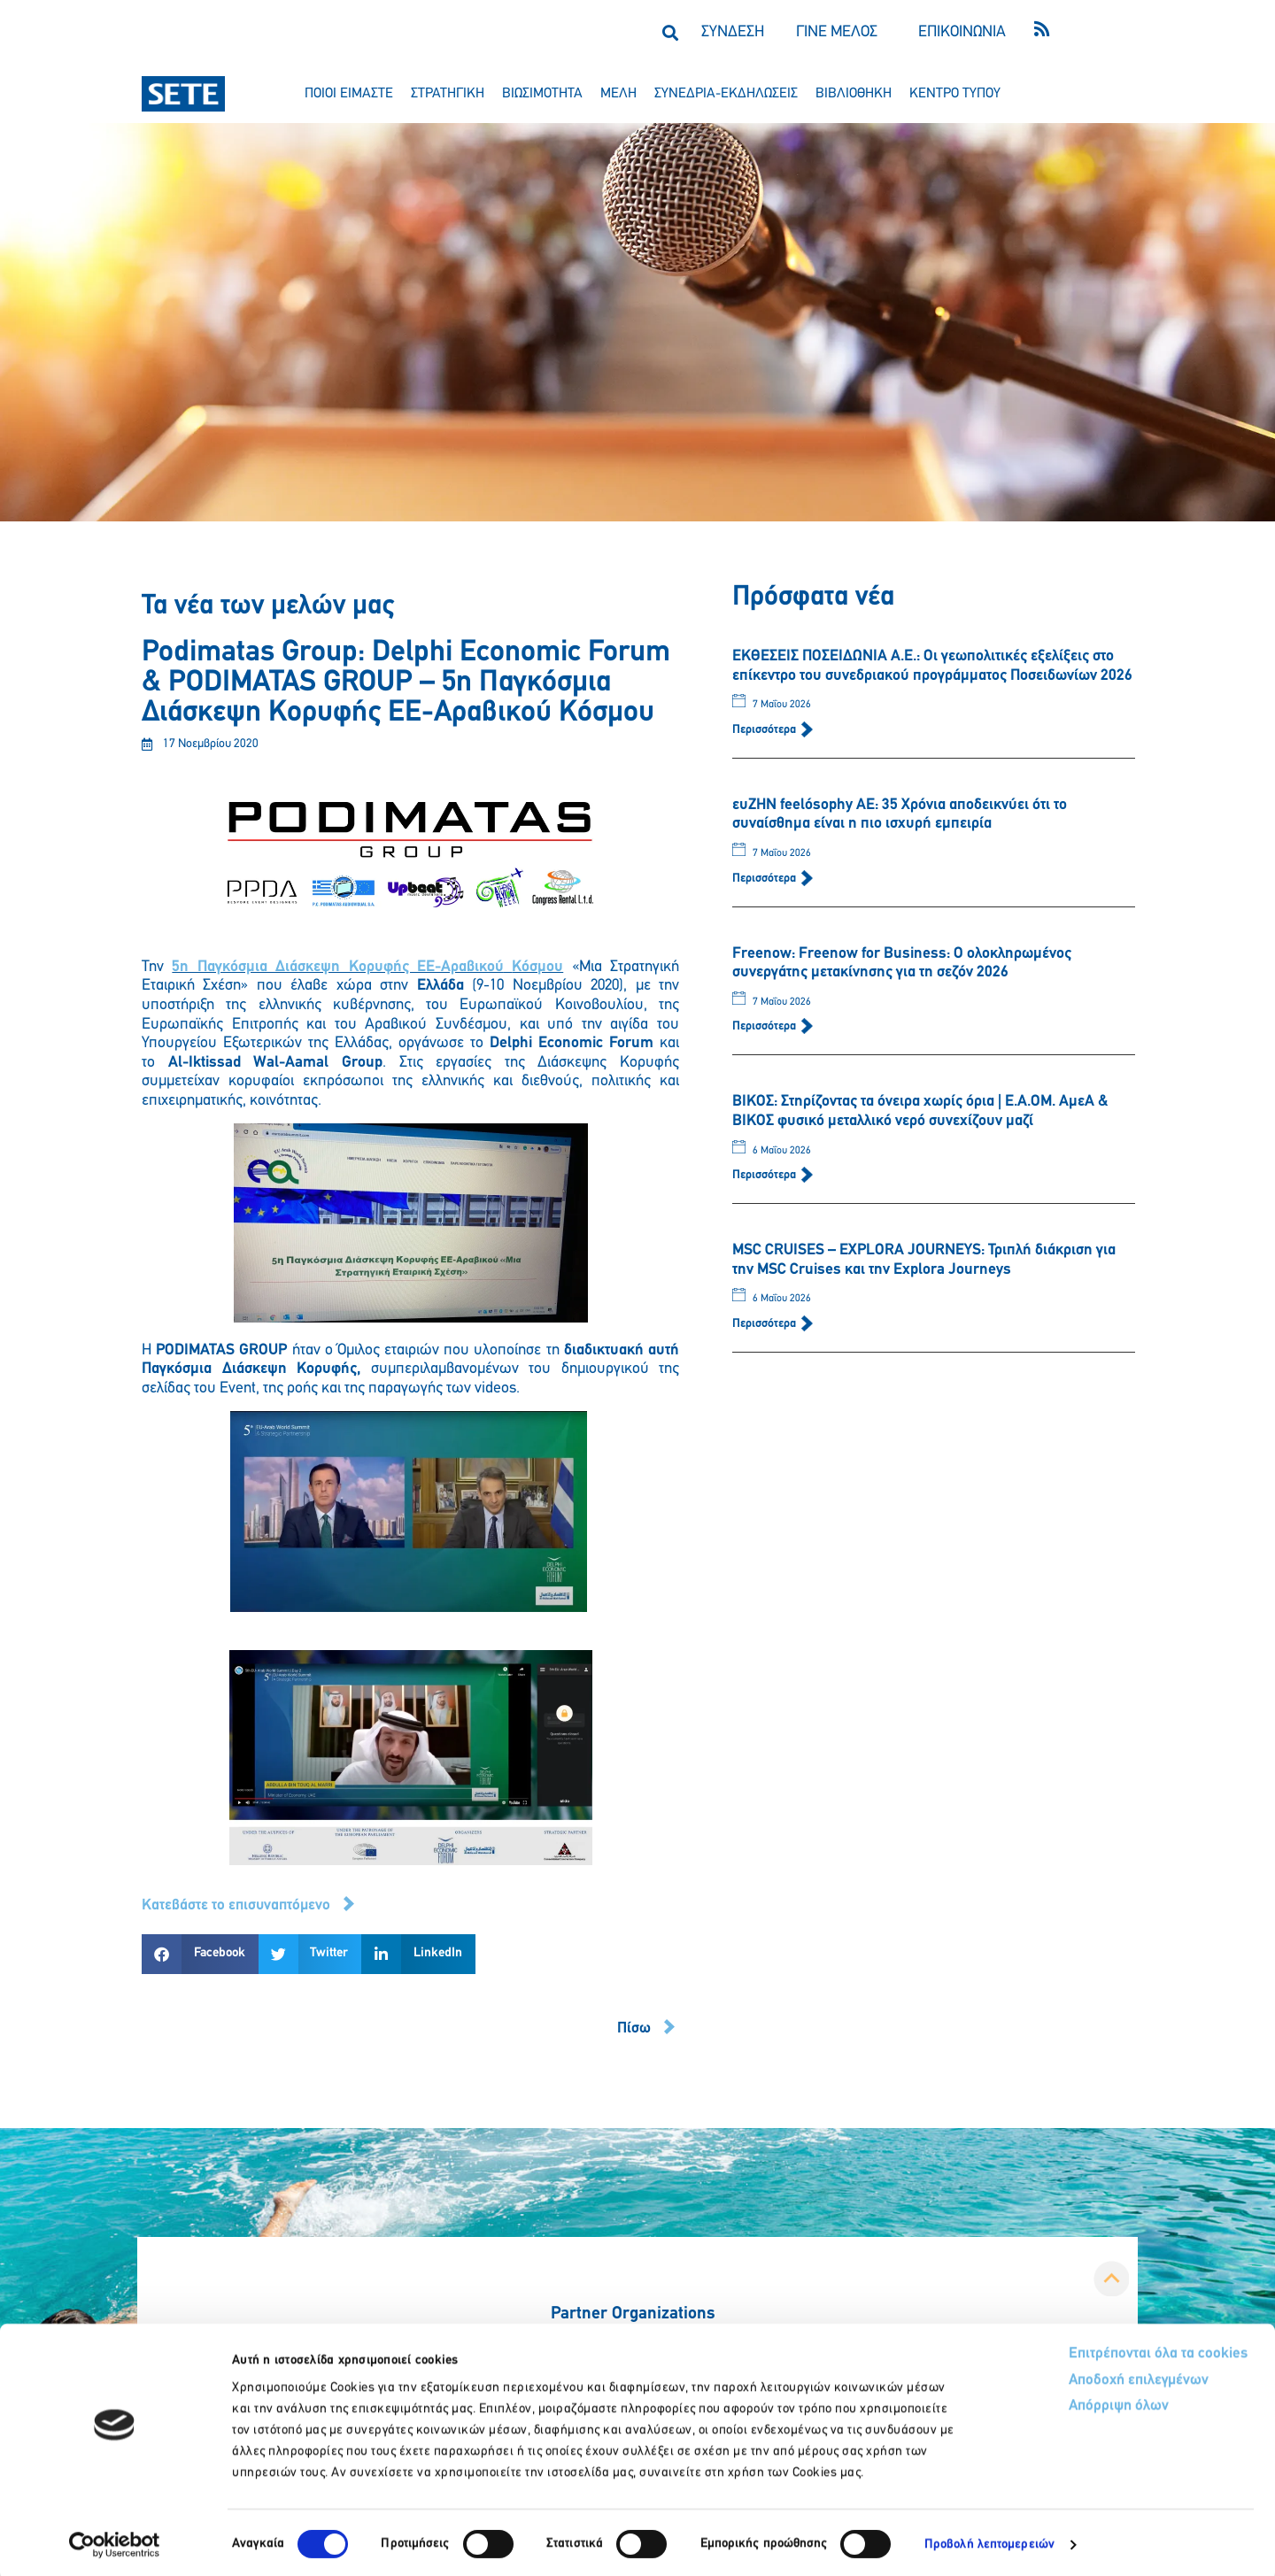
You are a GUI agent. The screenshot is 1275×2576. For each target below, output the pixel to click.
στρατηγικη (447, 94)
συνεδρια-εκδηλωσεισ (726, 94)
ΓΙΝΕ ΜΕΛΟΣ (836, 32)
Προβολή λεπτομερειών (989, 2541)
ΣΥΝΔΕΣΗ (732, 32)
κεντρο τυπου (955, 94)
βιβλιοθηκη (853, 94)
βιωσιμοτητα (542, 94)
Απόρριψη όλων (1052, 2404)
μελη (618, 94)
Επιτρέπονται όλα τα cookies (1091, 2350)
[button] (669, 32)
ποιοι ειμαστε (349, 94)
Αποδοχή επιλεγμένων (1074, 2378)
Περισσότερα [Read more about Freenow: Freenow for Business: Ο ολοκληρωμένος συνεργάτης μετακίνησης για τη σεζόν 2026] (765, 1026)
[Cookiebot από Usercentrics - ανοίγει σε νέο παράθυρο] (114, 2541)
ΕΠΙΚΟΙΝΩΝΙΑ (962, 32)
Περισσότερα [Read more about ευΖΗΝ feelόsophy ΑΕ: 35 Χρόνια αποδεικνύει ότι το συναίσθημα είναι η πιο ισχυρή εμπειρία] (765, 878)
